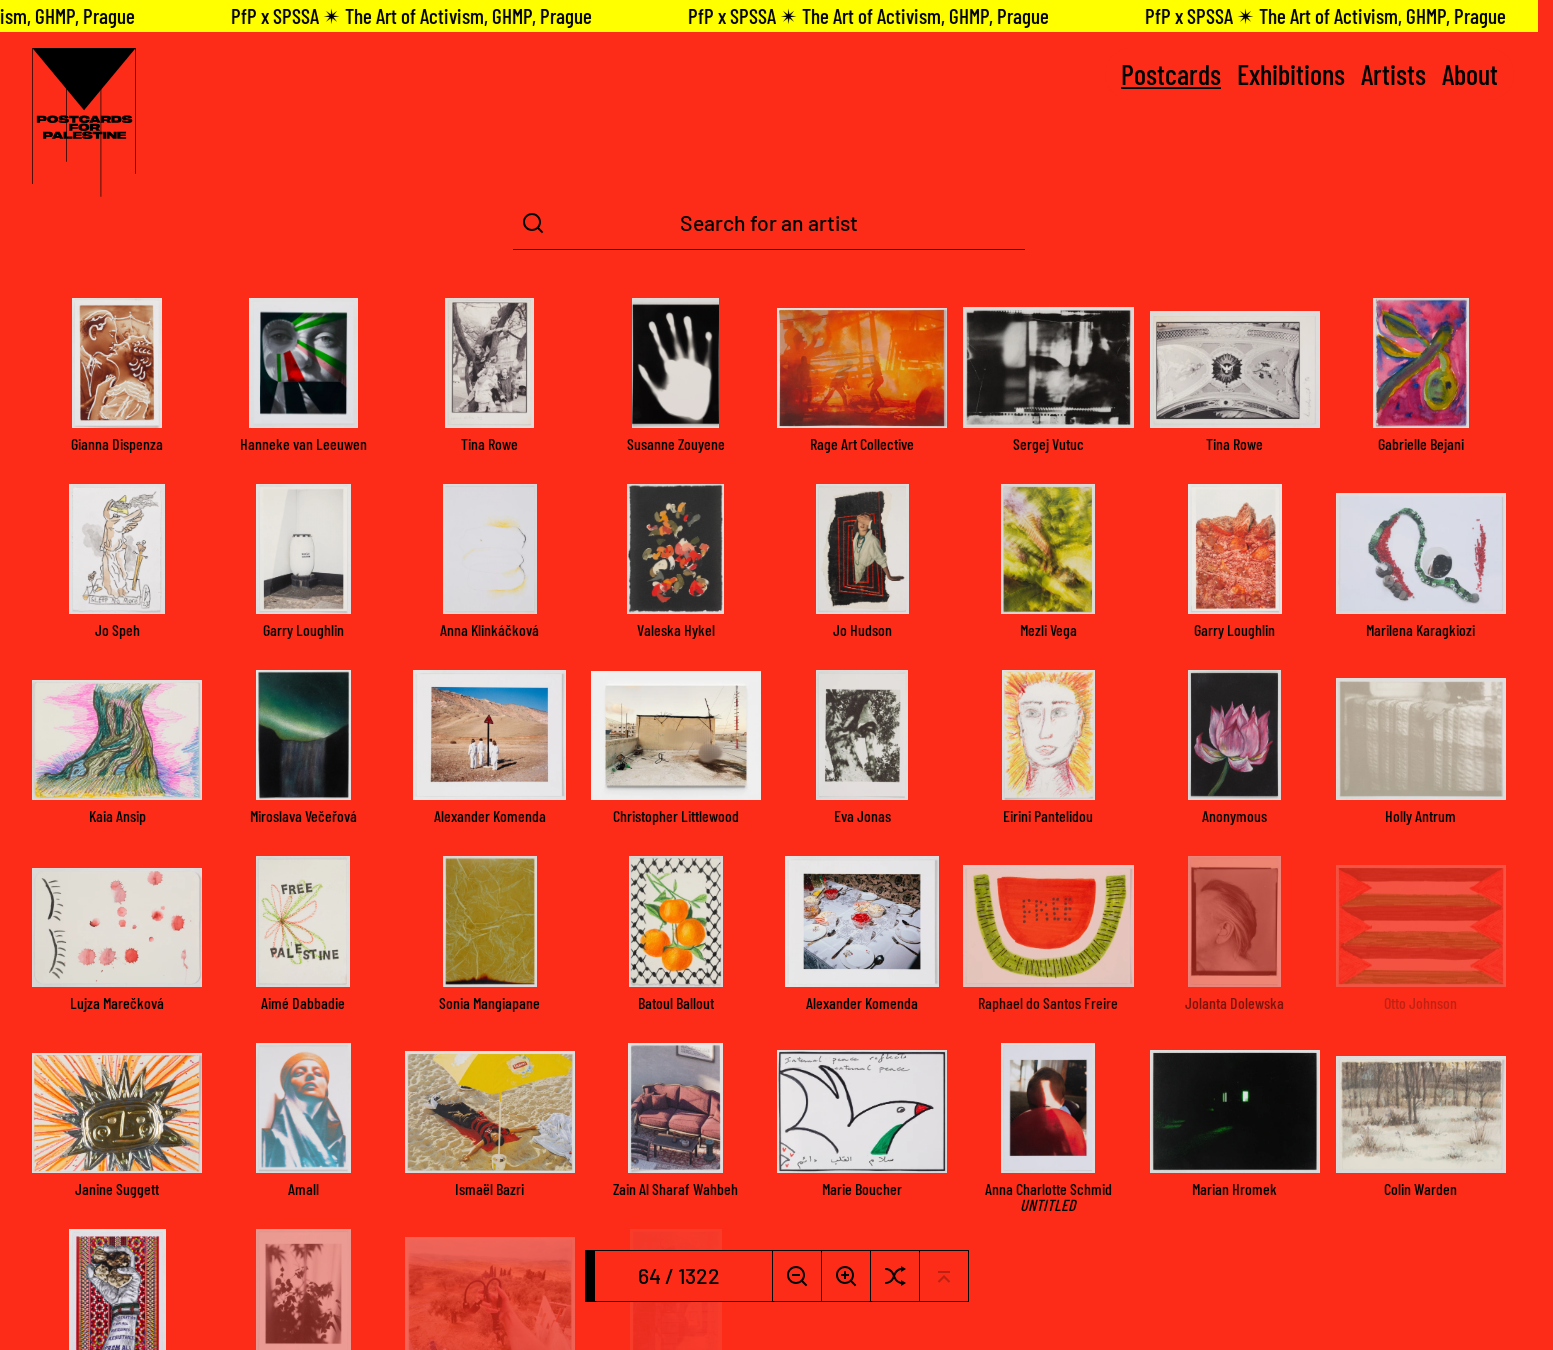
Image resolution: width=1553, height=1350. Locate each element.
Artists (1393, 74)
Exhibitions (1291, 74)
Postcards (1171, 74)
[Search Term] (769, 223)
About (1470, 74)
